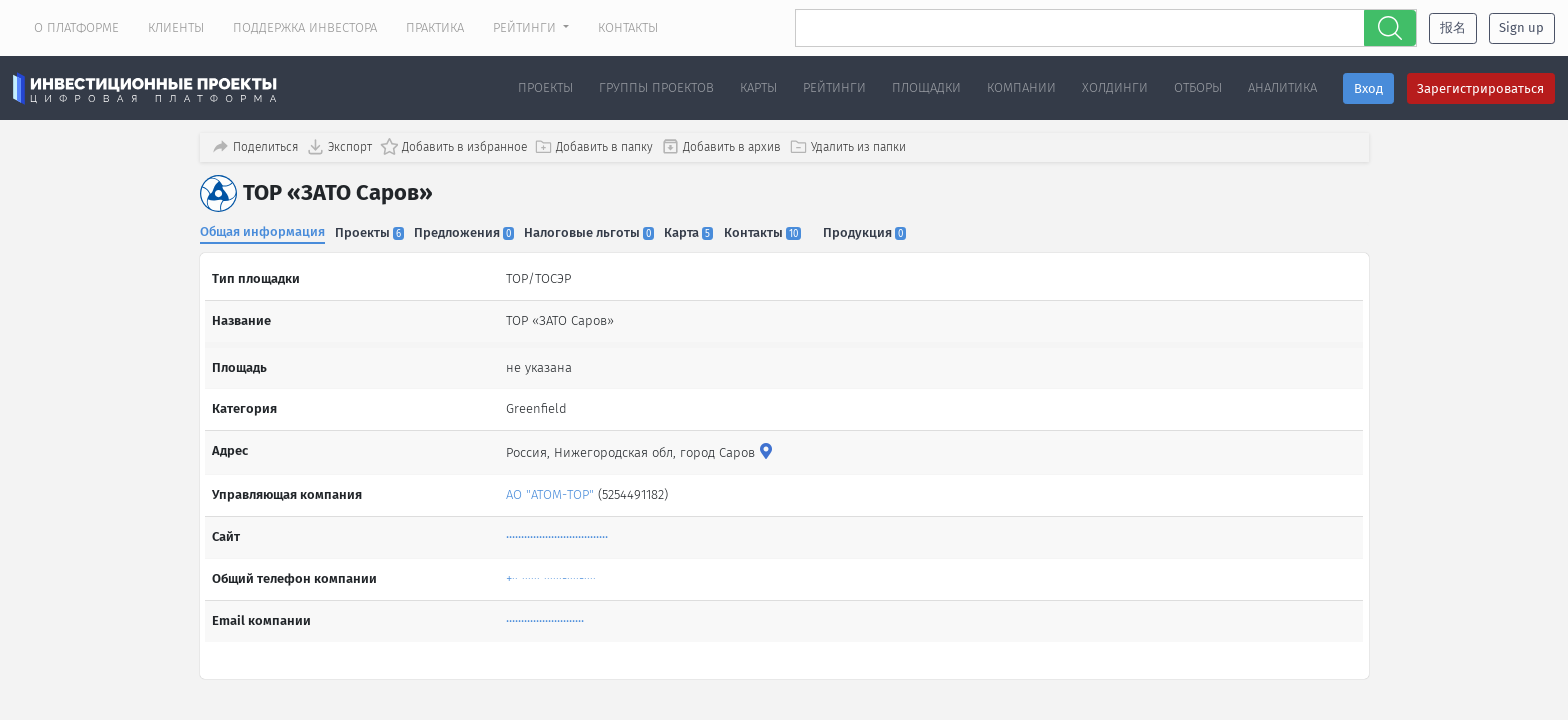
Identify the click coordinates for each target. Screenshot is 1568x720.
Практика (435, 27)
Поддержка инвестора (305, 27)
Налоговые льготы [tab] (598, 230)
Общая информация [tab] (262, 229)
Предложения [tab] (470, 230)
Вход (1368, 88)
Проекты (545, 87)
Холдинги (1115, 87)
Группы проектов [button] (656, 87)
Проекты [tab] (372, 230)
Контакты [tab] (776, 230)
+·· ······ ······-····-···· (553, 567)
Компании (1021, 87)
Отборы (1198, 87)
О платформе (76, 27)
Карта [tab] (700, 230)
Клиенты (176, 27)
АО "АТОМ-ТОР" (552, 483)
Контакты (628, 27)
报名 (1453, 27)
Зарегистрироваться (1480, 88)
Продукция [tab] (882, 230)
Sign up (1521, 27)
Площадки (926, 87)
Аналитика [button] (1282, 87)
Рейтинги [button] (526, 27)
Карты (758, 87)
